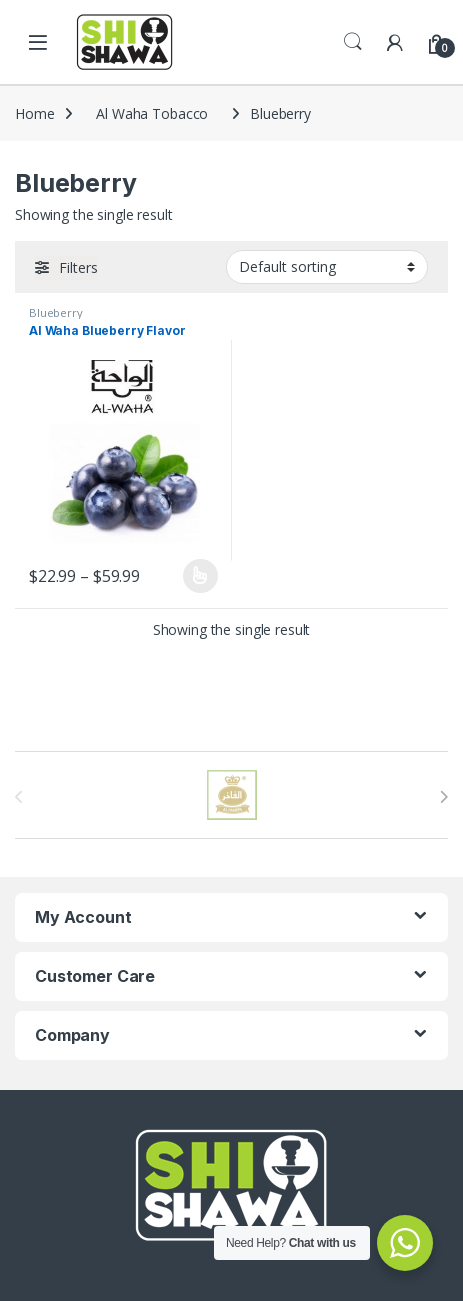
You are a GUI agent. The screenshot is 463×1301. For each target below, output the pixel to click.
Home (34, 113)
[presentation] (443, 797)
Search (353, 42)
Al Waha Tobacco (152, 113)
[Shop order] (327, 267)
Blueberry (56, 312)
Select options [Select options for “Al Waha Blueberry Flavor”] (200, 576)
